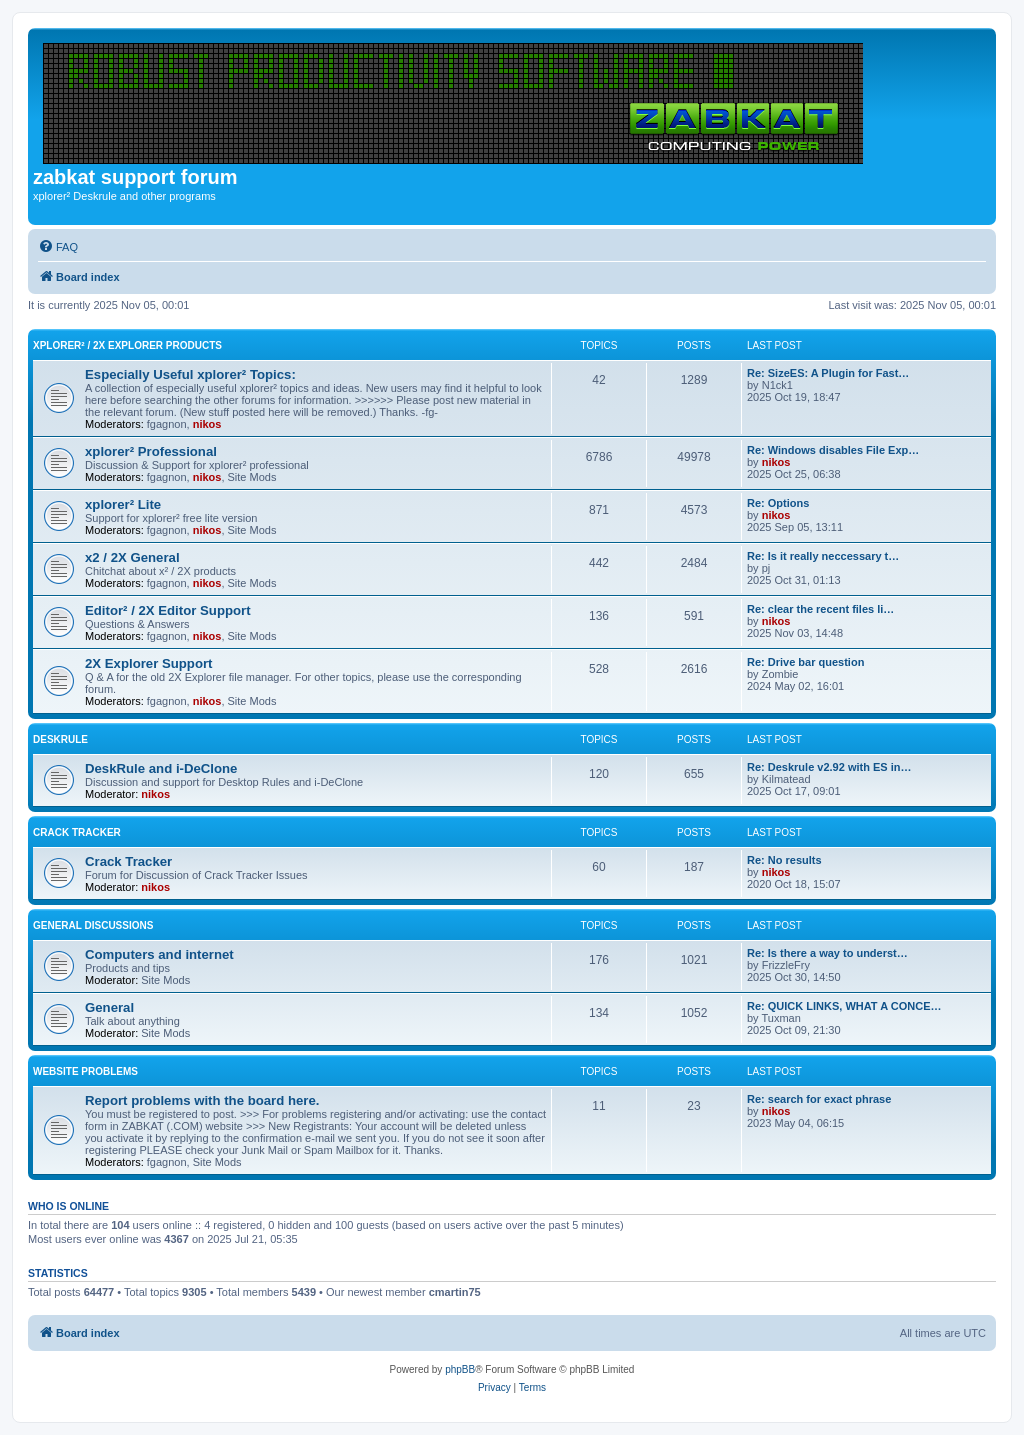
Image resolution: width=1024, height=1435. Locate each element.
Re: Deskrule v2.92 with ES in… (829, 767)
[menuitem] (58, 247)
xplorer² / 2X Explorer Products (127, 345)
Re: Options (778, 503)
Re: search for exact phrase (819, 1099)
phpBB (460, 1369)
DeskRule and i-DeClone (161, 768)
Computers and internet (159, 954)
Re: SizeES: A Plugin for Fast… (828, 373)
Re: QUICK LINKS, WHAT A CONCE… (844, 1006)
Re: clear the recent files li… (820, 609)
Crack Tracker (77, 832)
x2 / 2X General (132, 557)
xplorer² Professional (151, 451)
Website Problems (85, 1071)
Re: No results (784, 860)
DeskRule (60, 739)
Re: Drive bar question (805, 662)
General (109, 1007)
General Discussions (93, 925)
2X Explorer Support (149, 663)
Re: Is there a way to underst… (827, 953)
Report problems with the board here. (202, 1100)
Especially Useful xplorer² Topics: (190, 374)
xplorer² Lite (123, 504)
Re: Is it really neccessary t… (823, 556)
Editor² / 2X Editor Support (168, 610)
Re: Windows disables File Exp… (833, 450)
